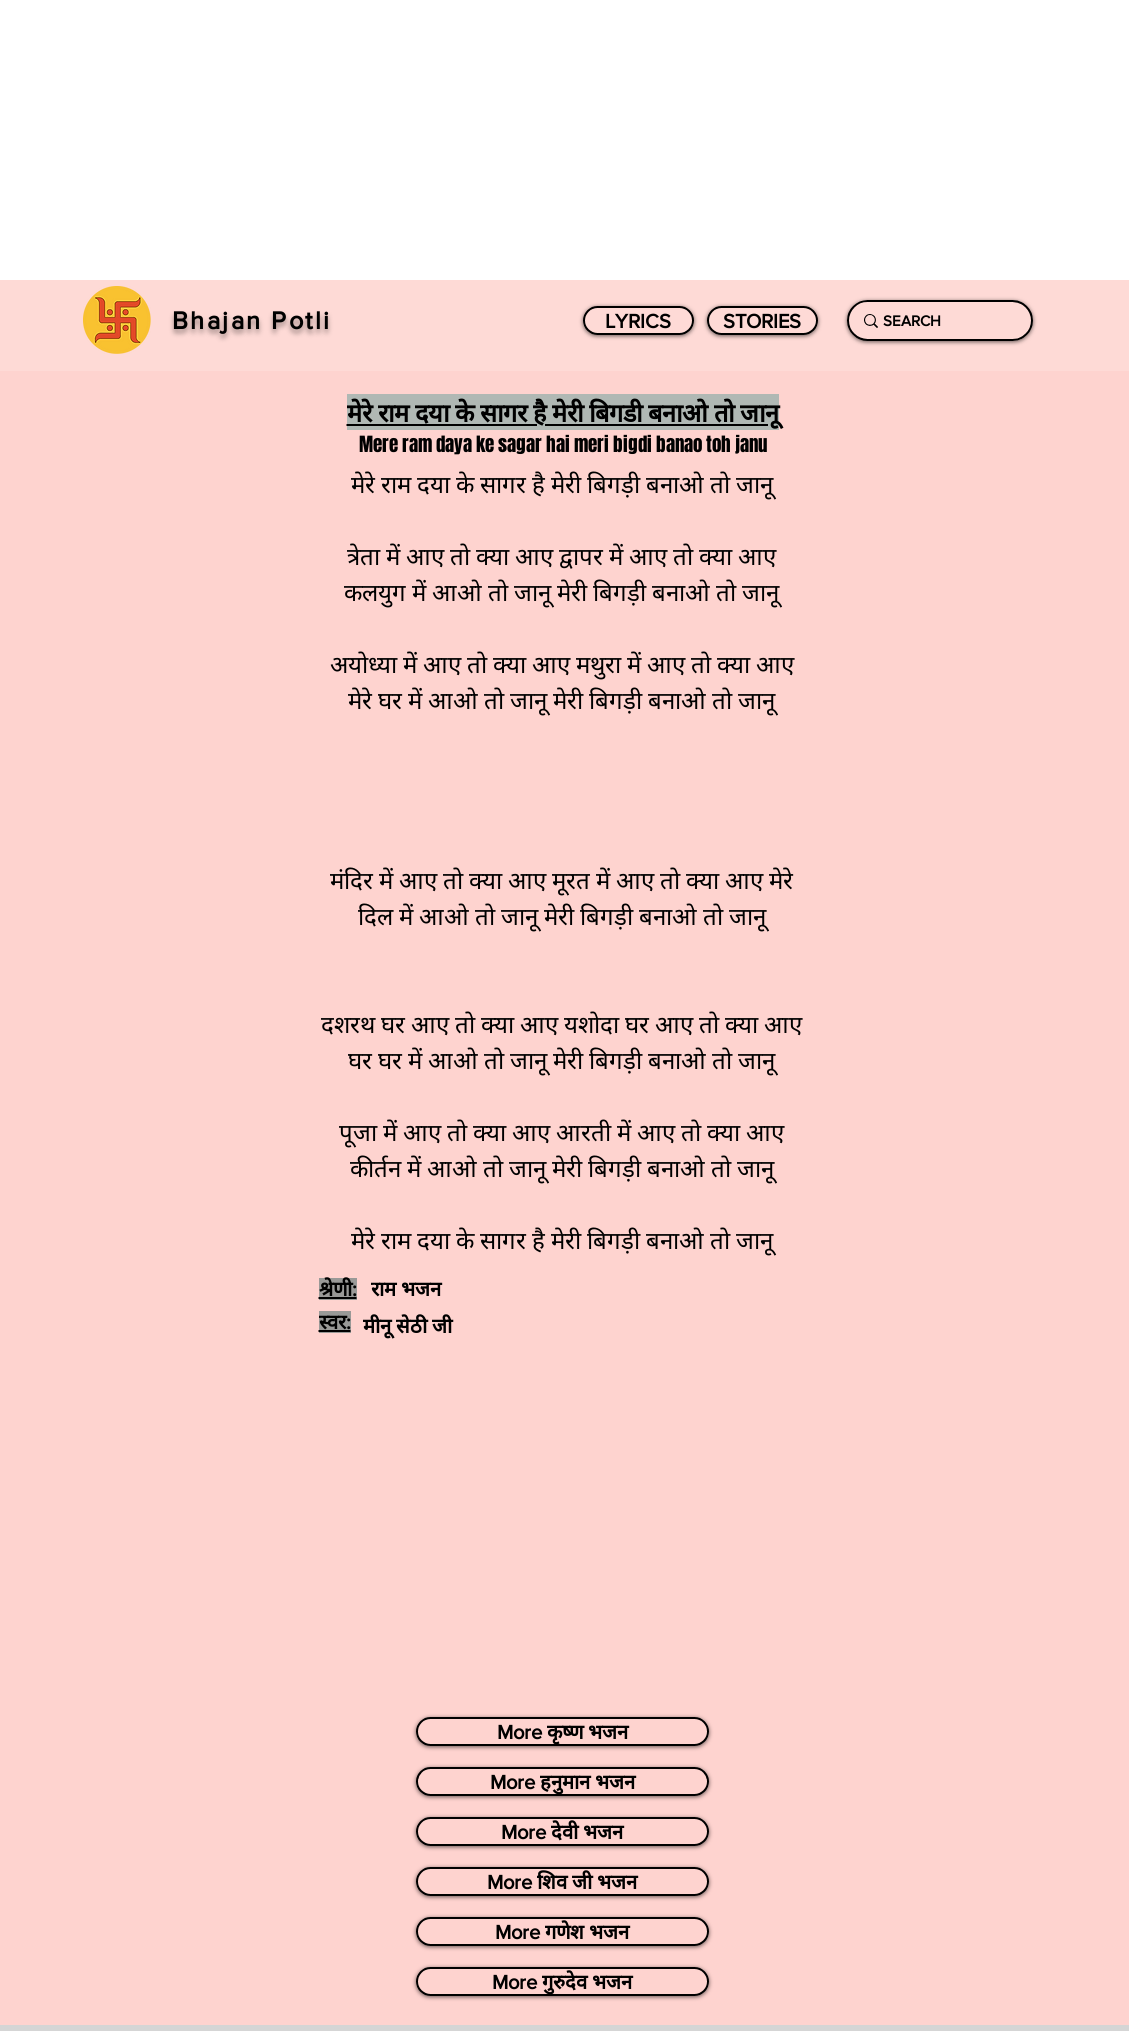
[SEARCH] (936, 320)
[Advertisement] (564, 140)
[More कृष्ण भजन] (562, 1731)
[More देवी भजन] (562, 1831)
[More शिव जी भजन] (562, 1881)
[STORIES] (762, 320)
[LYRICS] (638, 320)
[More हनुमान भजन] (562, 1781)
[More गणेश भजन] (562, 1931)
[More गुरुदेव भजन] (562, 1981)
